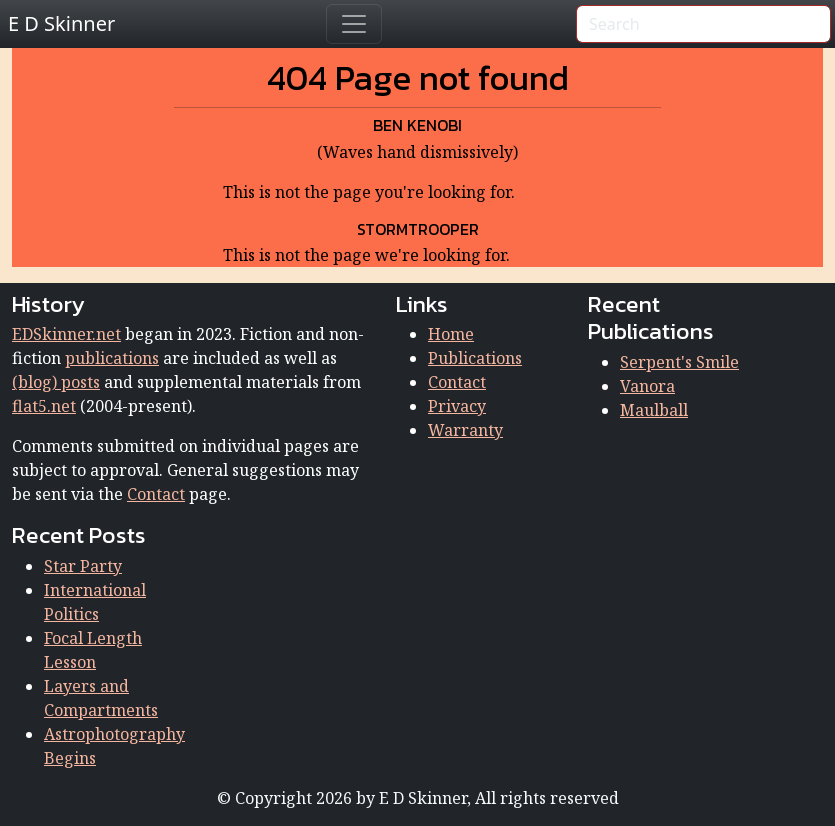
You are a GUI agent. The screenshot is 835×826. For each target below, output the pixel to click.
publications (112, 358)
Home (451, 334)
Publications (475, 358)
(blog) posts (56, 382)
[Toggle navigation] (354, 24)
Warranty (465, 430)
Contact (156, 494)
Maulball (654, 410)
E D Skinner (61, 23)
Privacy (457, 406)
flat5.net (44, 406)
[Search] (703, 24)
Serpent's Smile (679, 362)
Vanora (647, 386)
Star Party (83, 566)
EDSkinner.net (66, 334)
